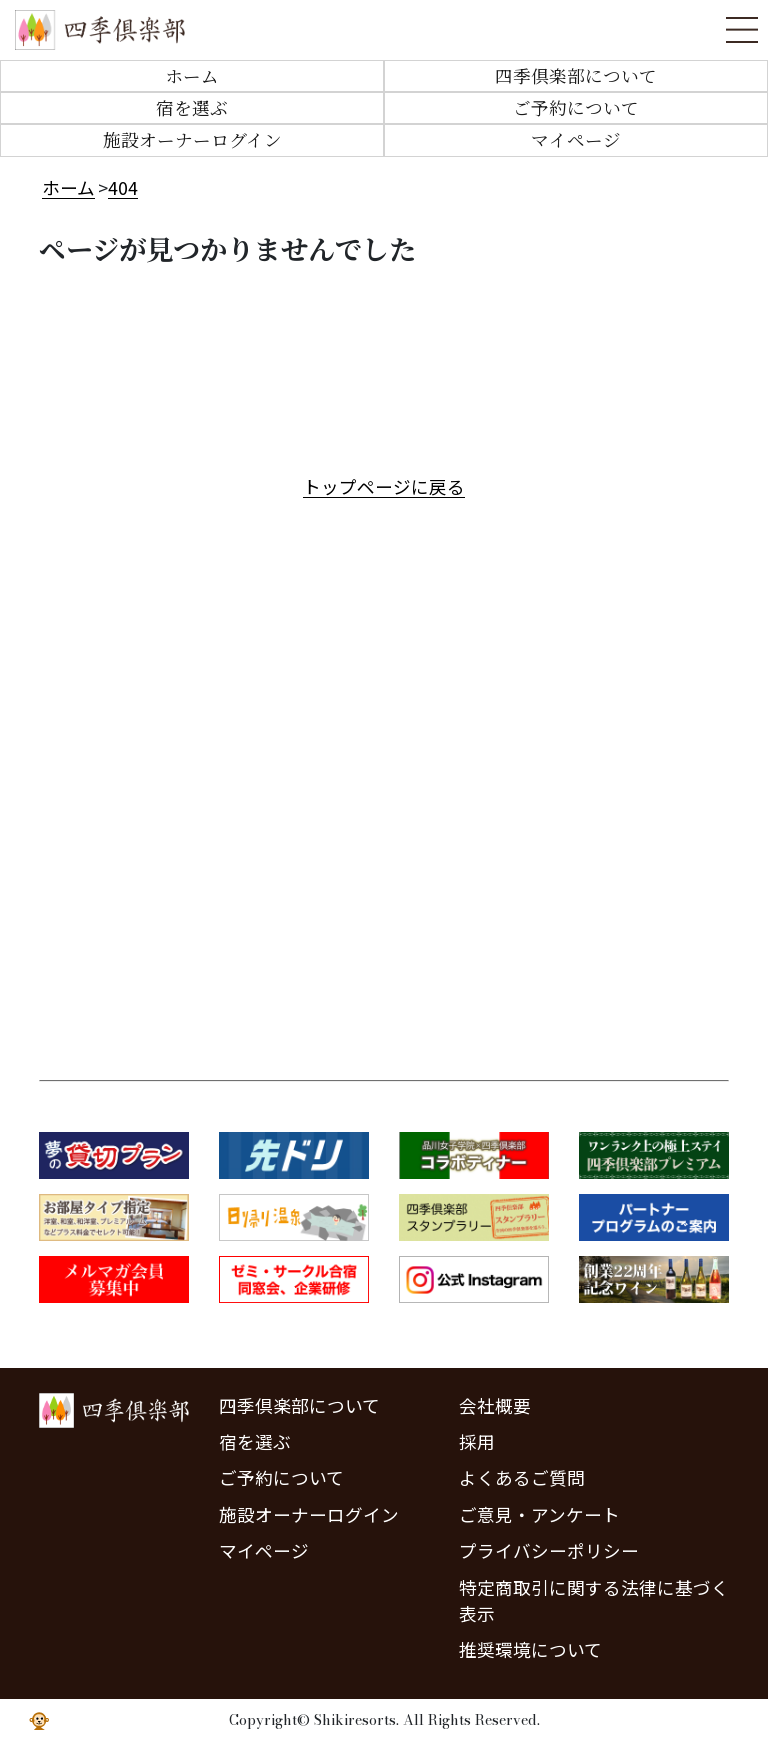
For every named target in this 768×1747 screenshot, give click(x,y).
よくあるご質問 (522, 1477)
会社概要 (495, 1405)
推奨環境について (530, 1649)
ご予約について (576, 107)
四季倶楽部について (576, 75)
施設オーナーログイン (192, 139)
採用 (477, 1441)
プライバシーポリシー (549, 1550)
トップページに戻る (384, 486)
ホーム (192, 75)
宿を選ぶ (192, 107)
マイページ (576, 139)
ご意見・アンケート (539, 1514)
